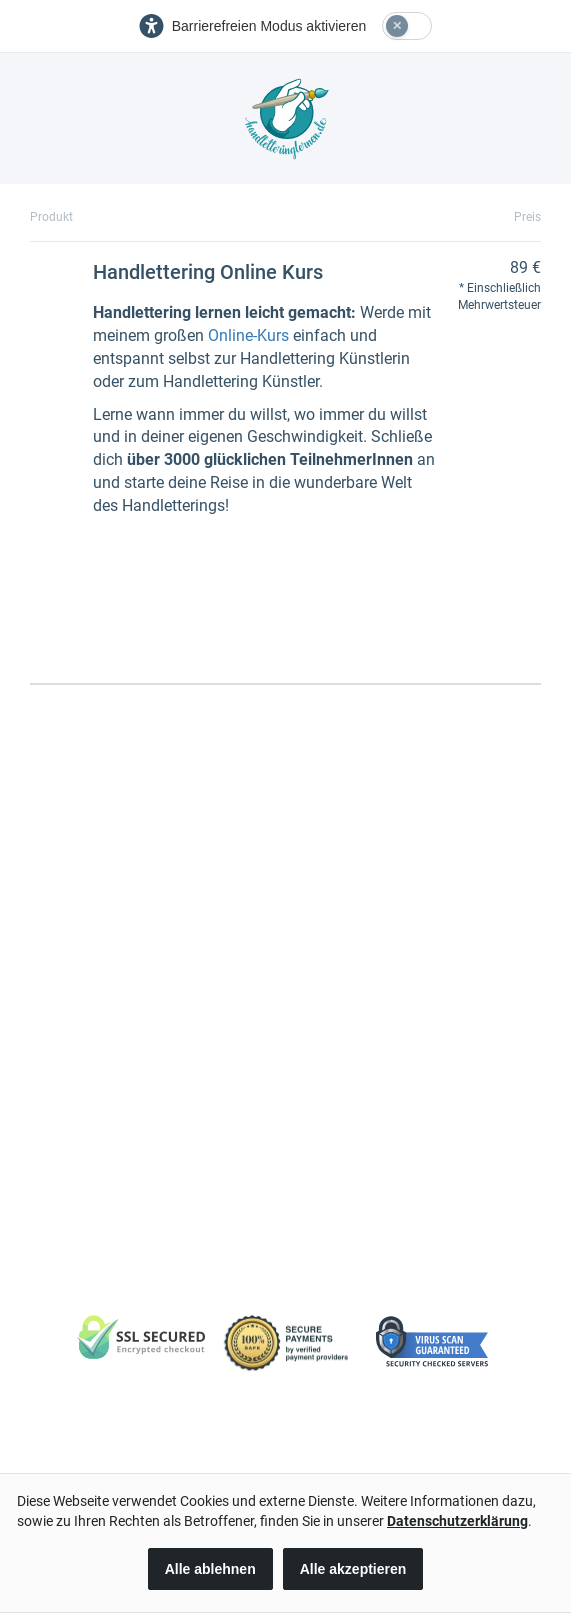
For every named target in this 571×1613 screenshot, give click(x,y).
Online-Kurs (248, 335)
